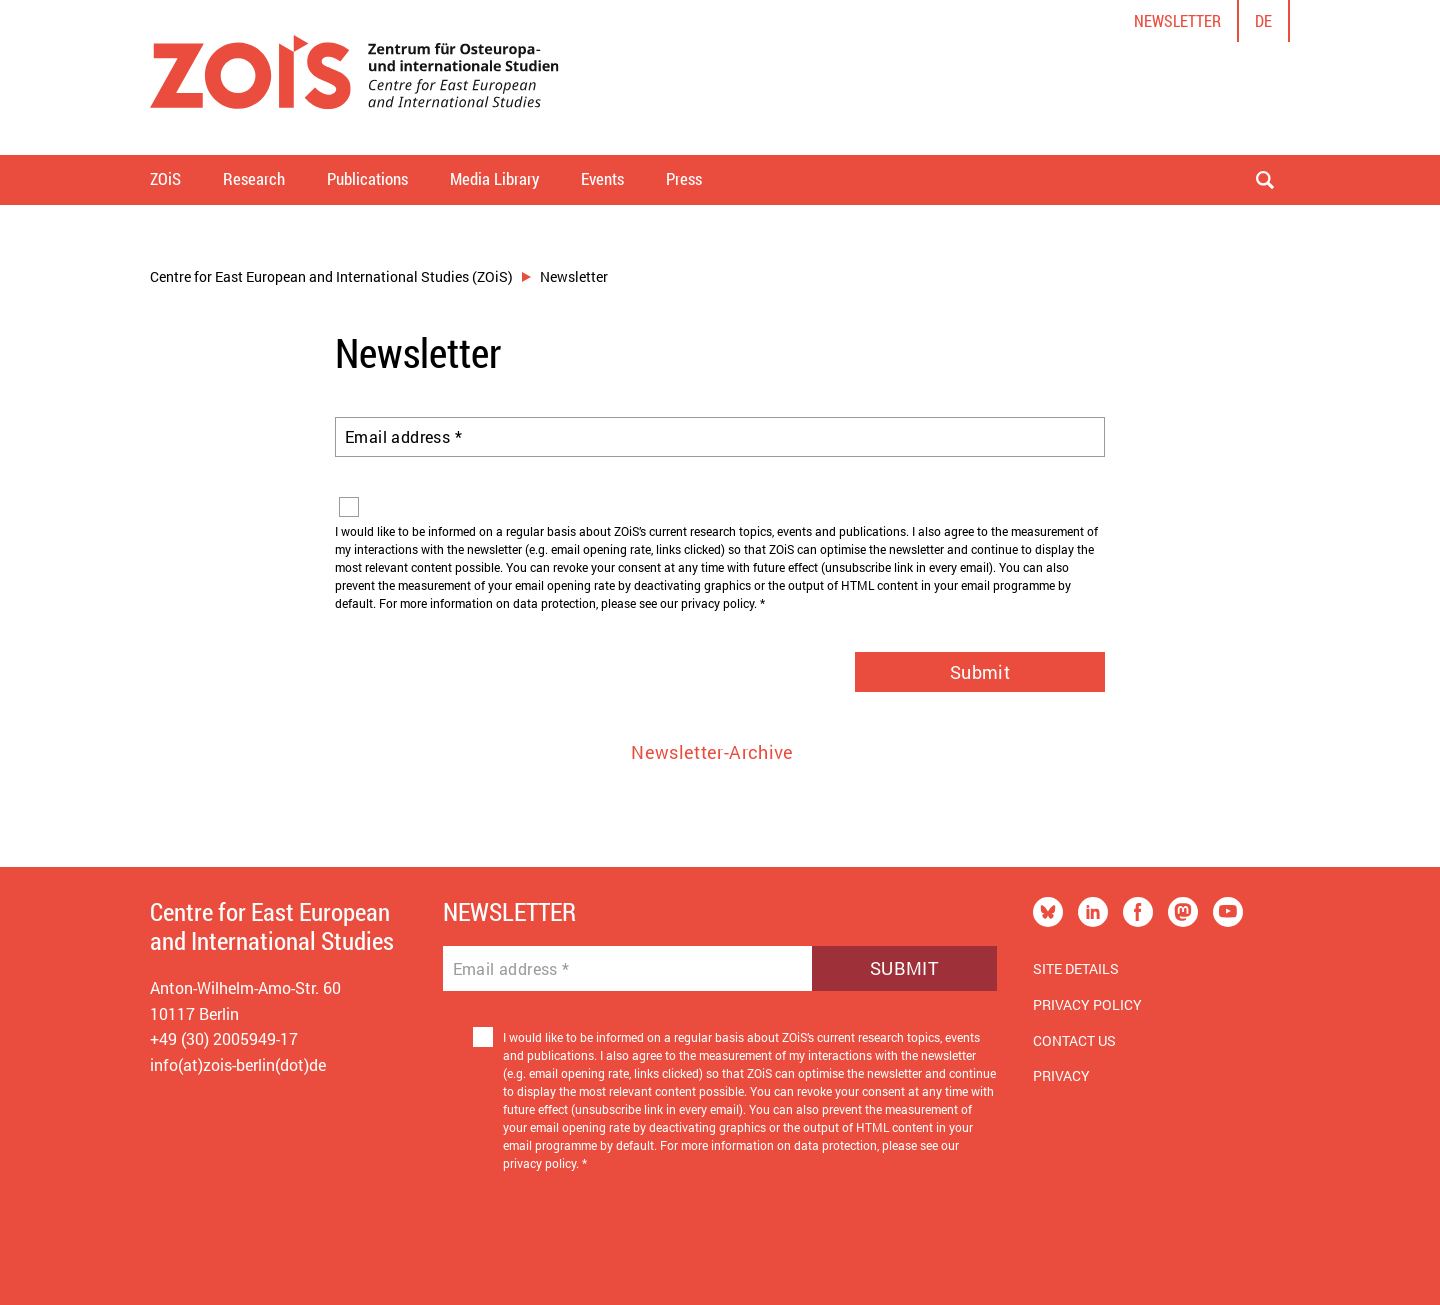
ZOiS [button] (165, 178)
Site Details (1076, 968)
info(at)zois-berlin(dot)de (238, 1064)
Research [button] (254, 178)
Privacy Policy (1087, 1004)
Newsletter (1177, 20)
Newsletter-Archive (712, 752)
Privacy (1061, 1075)
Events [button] (602, 178)
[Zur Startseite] (354, 77)
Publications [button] (367, 178)
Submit (980, 672)
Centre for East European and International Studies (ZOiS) (331, 276)
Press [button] (684, 178)
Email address (403, 437)
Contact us (1074, 1040)
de (1263, 20)
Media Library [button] (494, 178)
